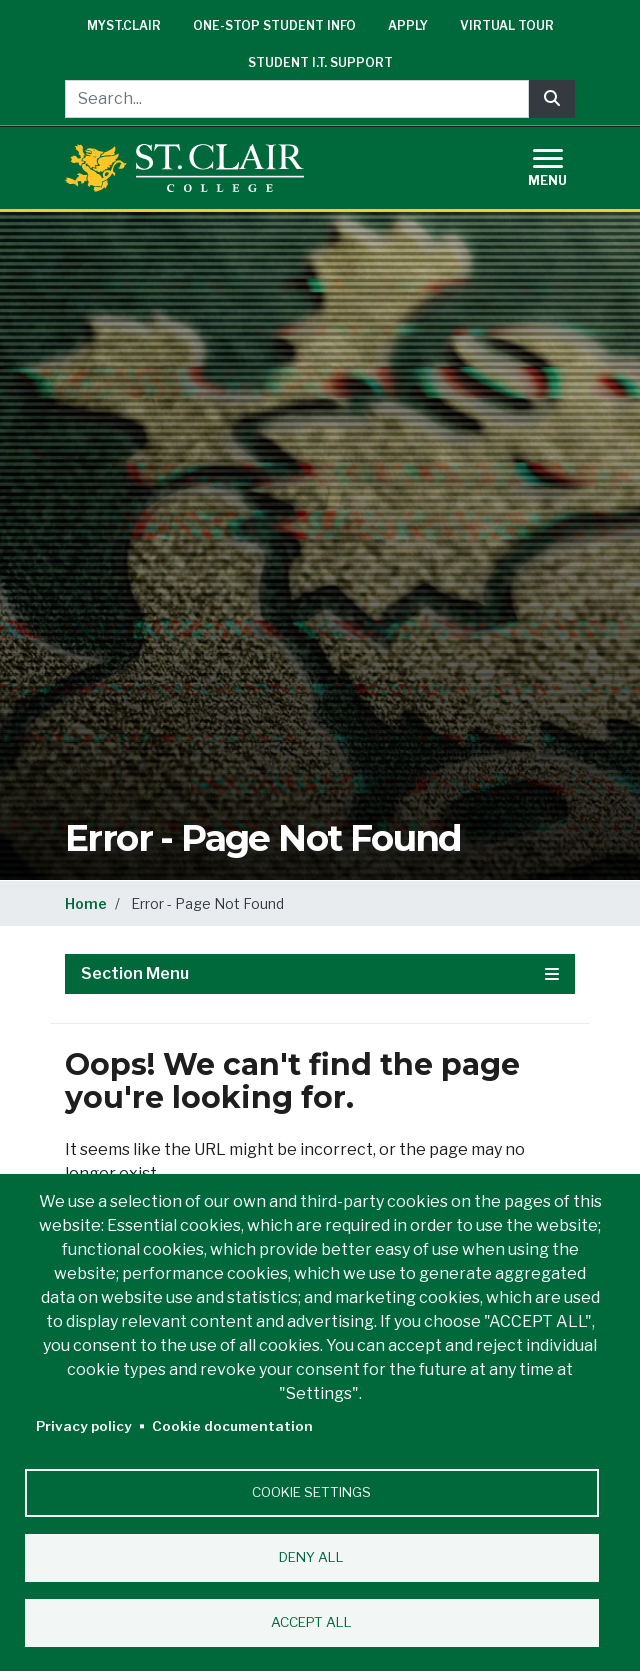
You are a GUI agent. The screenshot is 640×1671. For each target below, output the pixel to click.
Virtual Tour (507, 25)
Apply (408, 25)
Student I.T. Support (320, 62)
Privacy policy (84, 1426)
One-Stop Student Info (274, 25)
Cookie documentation (232, 1426)
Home (86, 903)
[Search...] (297, 99)
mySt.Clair (124, 25)
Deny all (311, 1557)
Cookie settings (311, 1492)
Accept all (311, 1622)
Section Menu (320, 973)
